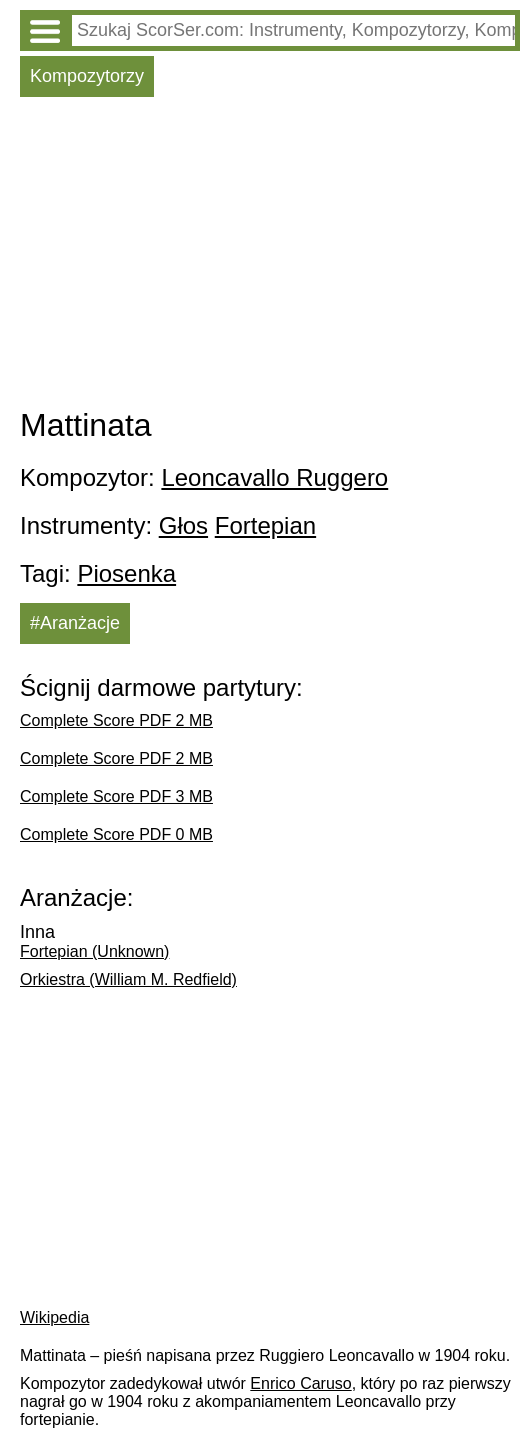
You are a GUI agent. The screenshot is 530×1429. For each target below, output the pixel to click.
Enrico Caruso (300, 1383)
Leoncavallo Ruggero (274, 477)
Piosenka (126, 573)
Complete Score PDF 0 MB (116, 834)
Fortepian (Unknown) (94, 951)
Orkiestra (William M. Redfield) (128, 979)
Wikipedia (54, 1317)
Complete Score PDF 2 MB (116, 720)
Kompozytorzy (87, 76)
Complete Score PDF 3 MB (116, 796)
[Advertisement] (270, 257)
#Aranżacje (75, 623)
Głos (183, 525)
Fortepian (265, 525)
